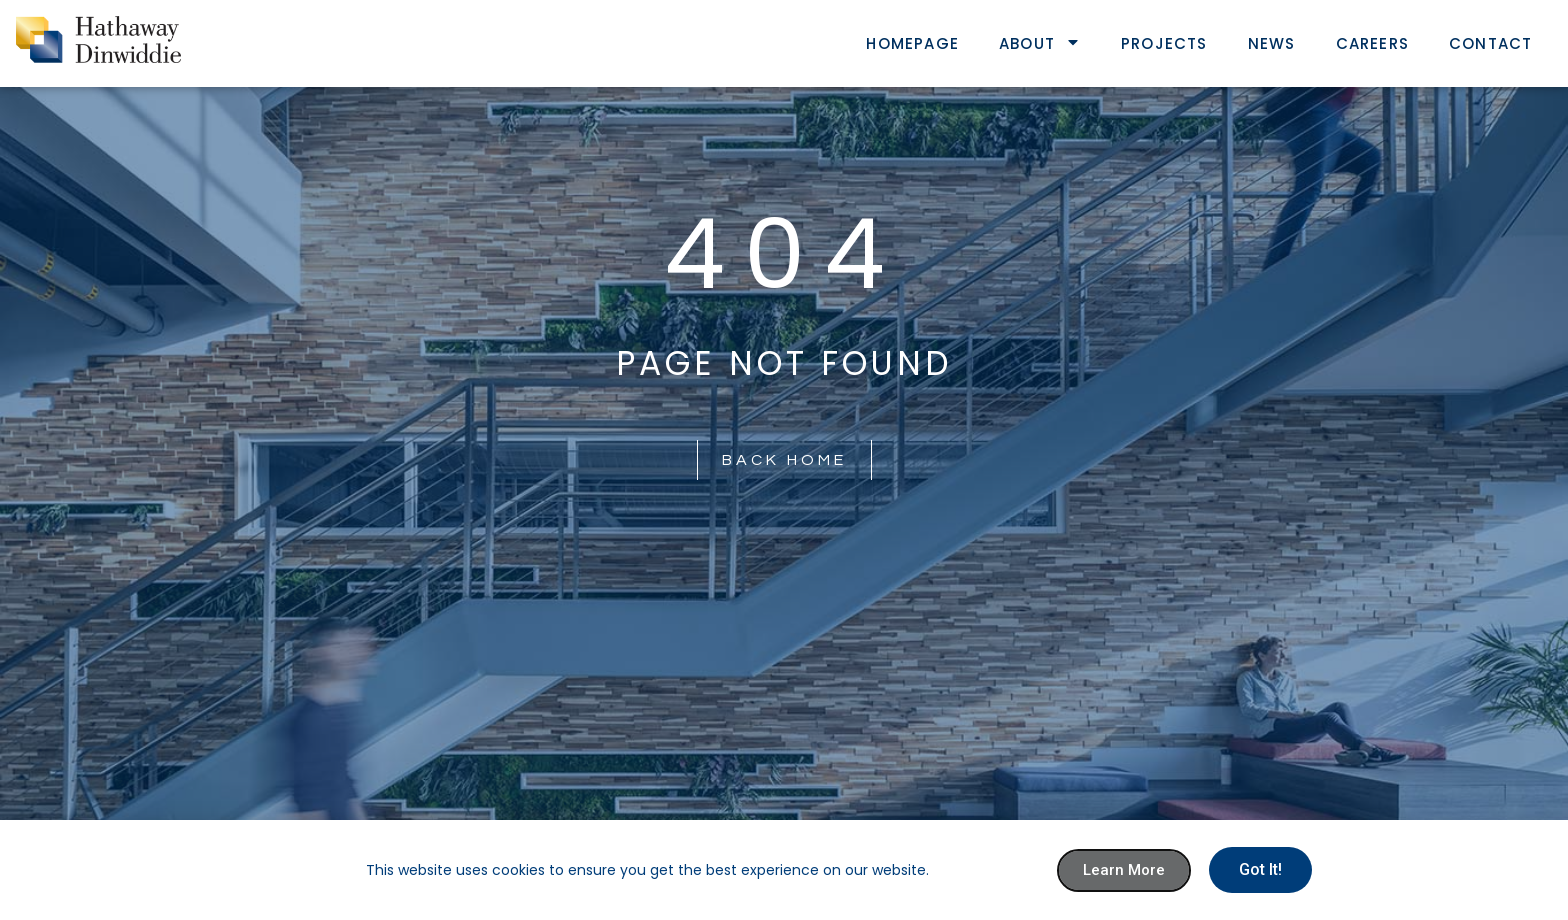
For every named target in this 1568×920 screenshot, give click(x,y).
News (1272, 43)
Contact (1490, 43)
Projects (1164, 43)
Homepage (912, 43)
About (1040, 43)
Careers (1372, 43)
